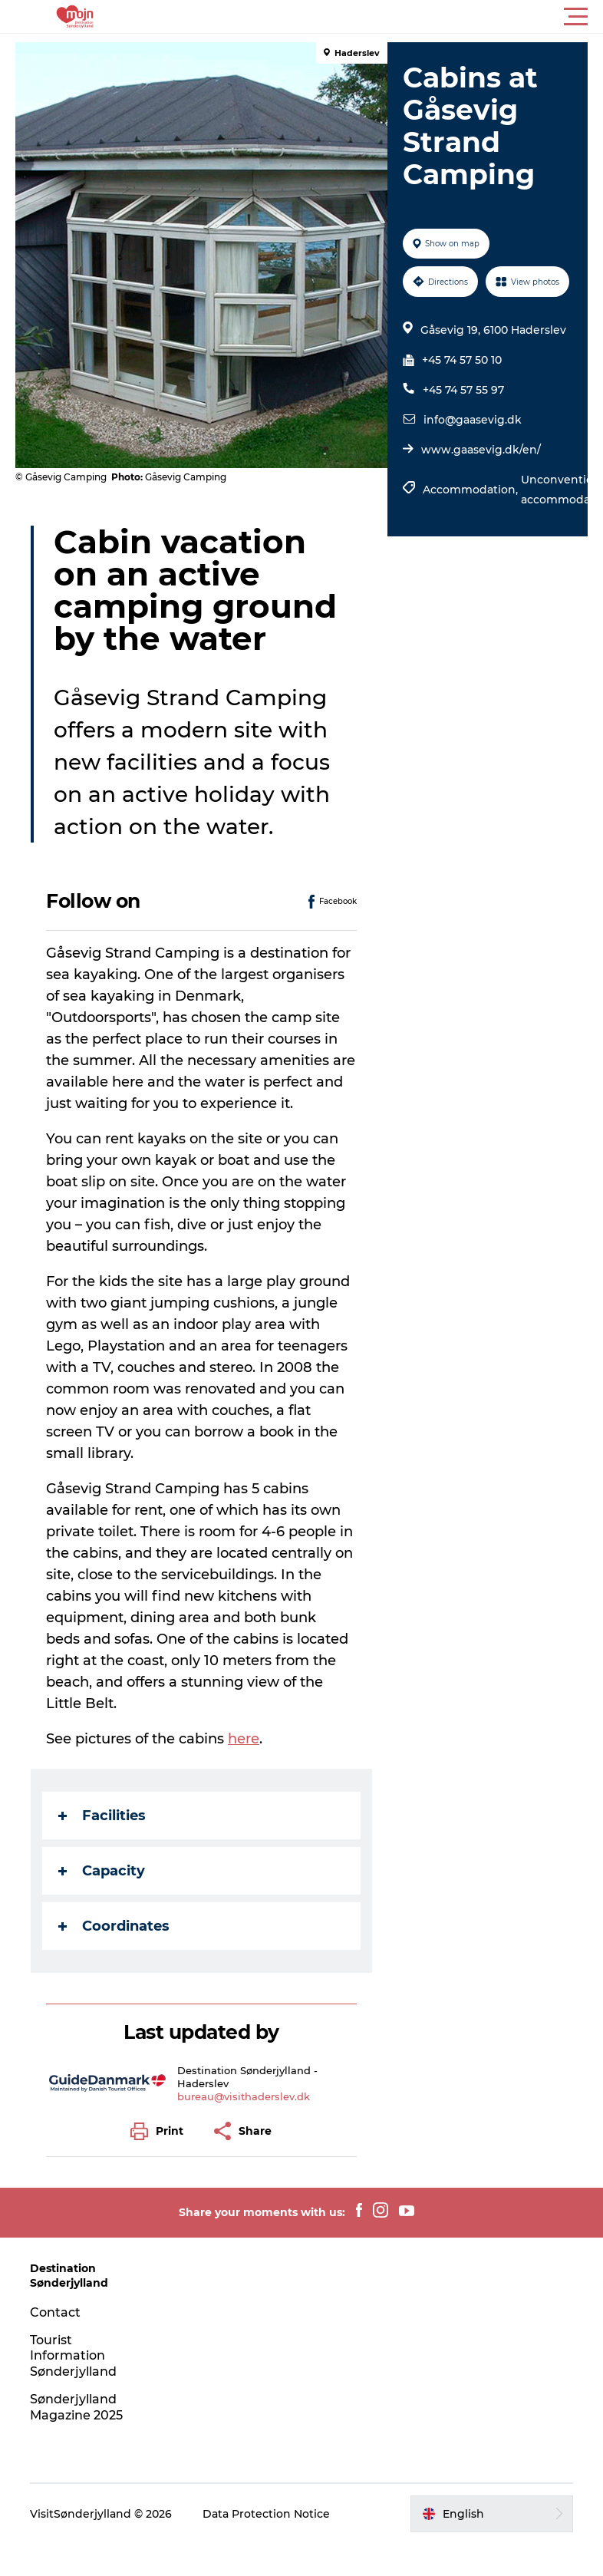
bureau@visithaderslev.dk (243, 2096)
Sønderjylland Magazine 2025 (76, 2407)
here (243, 1738)
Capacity (101, 1870)
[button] (370, 17)
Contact (55, 2312)
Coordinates (114, 1926)
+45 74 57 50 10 (462, 360)
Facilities (102, 1815)
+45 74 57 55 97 (463, 390)
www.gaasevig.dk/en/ (481, 450)
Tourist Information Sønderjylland (73, 2356)
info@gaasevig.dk (472, 420)
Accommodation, (472, 489)
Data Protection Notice (266, 2514)
